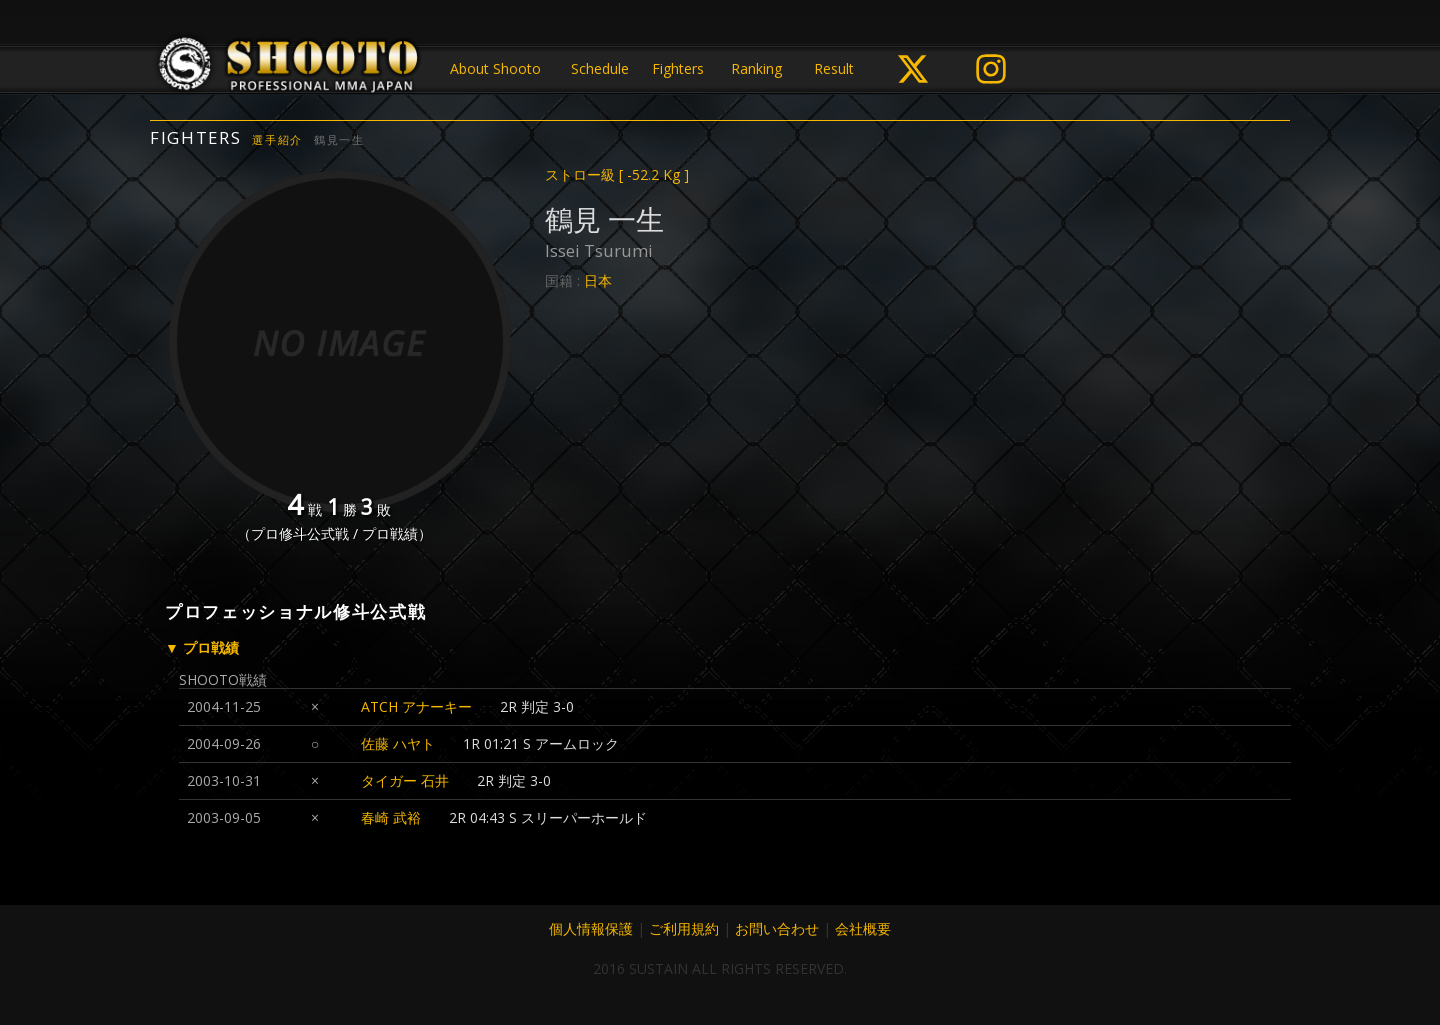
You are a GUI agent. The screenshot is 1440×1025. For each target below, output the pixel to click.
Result (834, 68)
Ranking (756, 68)
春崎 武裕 (391, 817)
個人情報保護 (591, 928)
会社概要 (863, 928)
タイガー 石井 (405, 780)
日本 (598, 280)
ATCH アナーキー (416, 706)
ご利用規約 (684, 928)
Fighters (678, 68)
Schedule (600, 68)
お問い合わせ (777, 928)
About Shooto (495, 68)
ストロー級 (617, 174)
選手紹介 (277, 139)
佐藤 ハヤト (398, 743)
